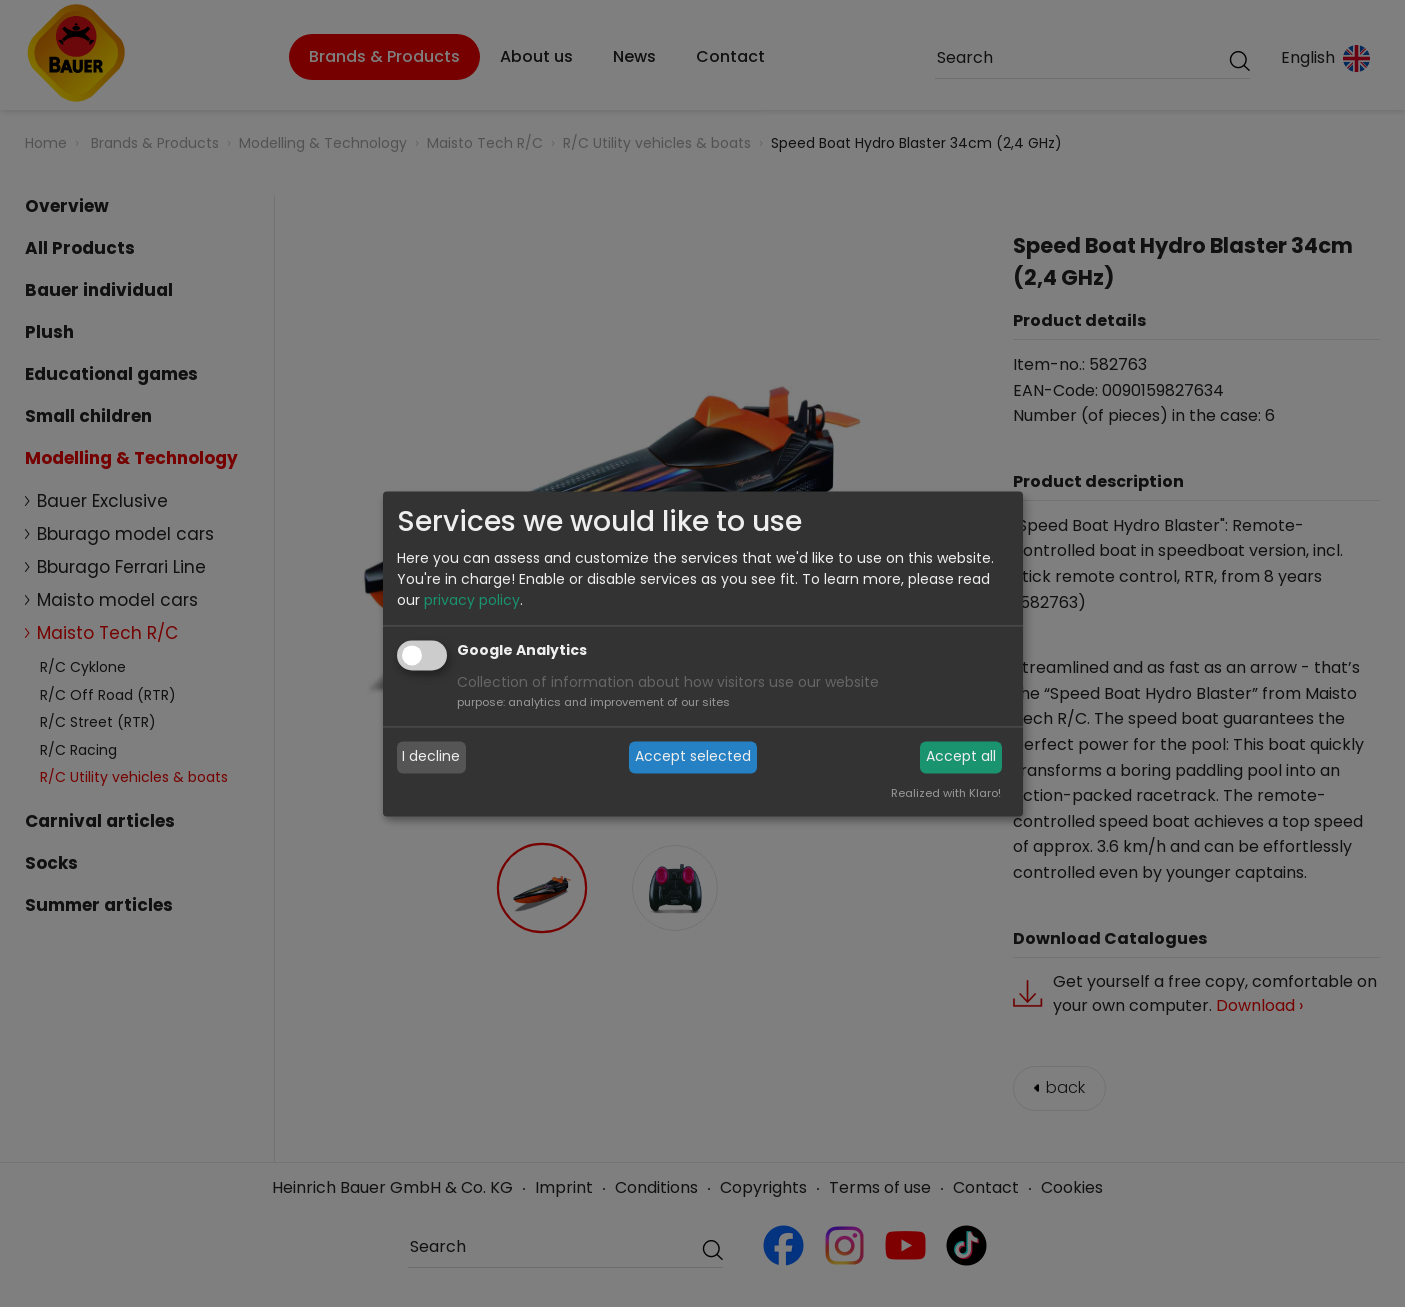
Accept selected (693, 757)
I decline (431, 757)
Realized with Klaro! (946, 793)
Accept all (961, 757)
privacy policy (472, 600)
